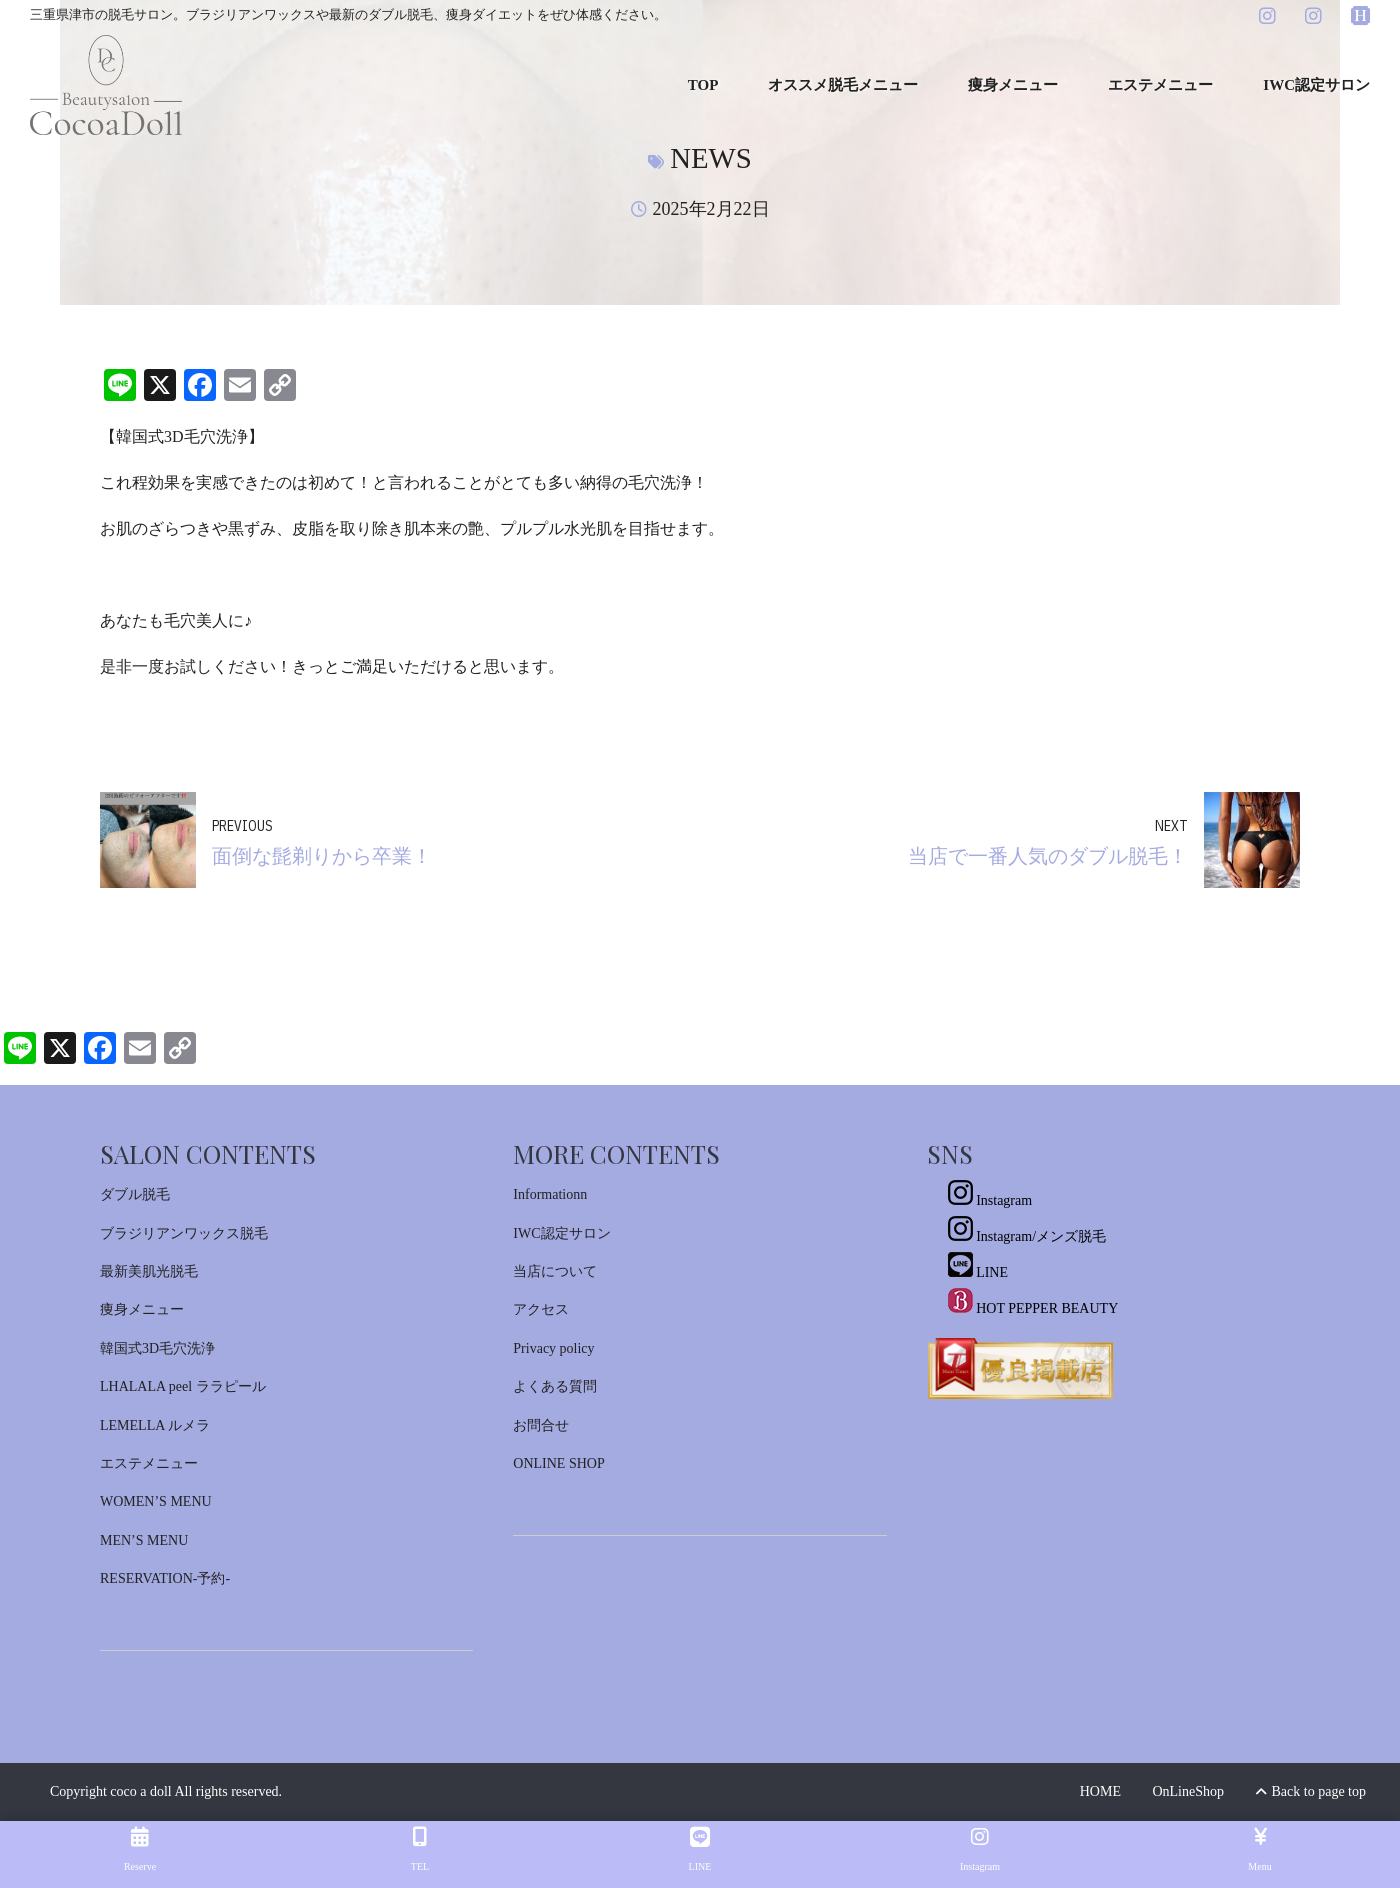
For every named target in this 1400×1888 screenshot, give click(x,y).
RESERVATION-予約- (165, 1578)
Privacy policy (553, 1348)
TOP (703, 85)
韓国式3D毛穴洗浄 (157, 1348)
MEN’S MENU (144, 1540)
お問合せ (541, 1425)
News (711, 158)
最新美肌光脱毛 (149, 1271)
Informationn (550, 1194)
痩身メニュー (1013, 85)
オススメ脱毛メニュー (843, 85)
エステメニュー (1160, 85)
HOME (1100, 1791)
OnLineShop (1188, 1791)
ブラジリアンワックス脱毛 (184, 1233)
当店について (555, 1271)
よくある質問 (555, 1386)
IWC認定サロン (1316, 85)
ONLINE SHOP (558, 1463)
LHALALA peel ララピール (183, 1386)
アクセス (541, 1309)
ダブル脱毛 (135, 1194)
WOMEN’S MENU (156, 1501)
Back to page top (1311, 1791)
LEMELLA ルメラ (155, 1425)
